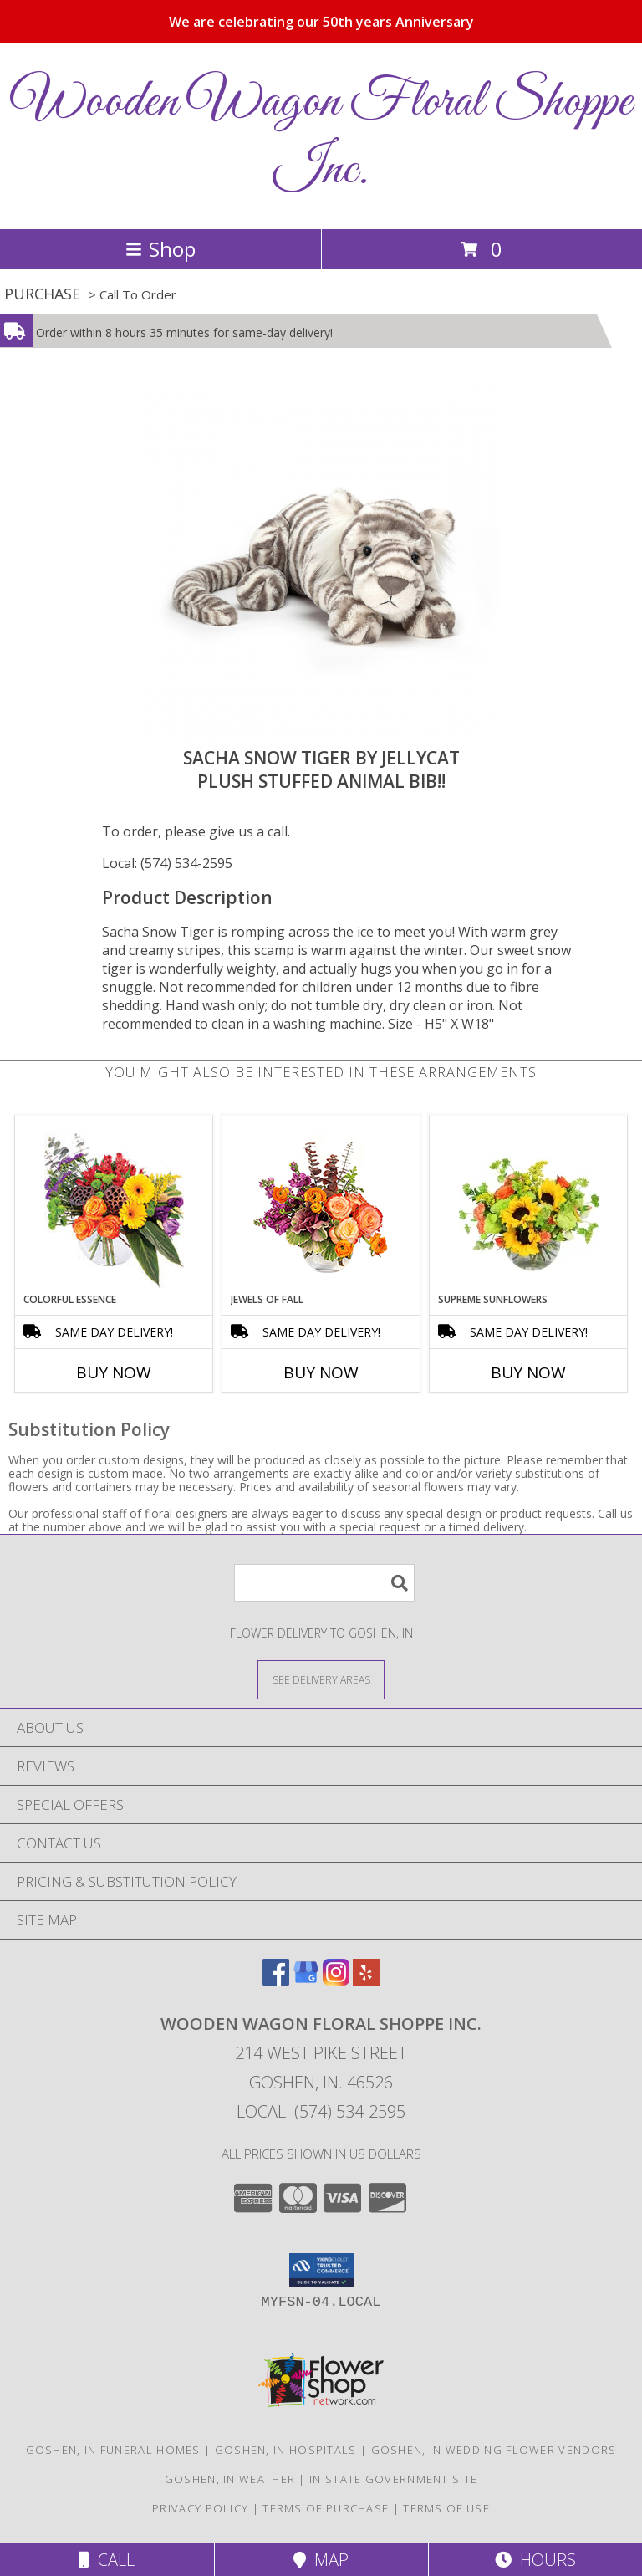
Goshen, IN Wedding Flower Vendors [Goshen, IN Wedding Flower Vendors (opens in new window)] (494, 2449)
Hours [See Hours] (535, 2559)
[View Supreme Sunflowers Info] (529, 1204)
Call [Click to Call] (107, 2559)
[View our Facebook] (275, 1980)
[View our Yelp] (366, 1980)
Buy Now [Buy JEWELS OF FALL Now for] (321, 1372)
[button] (321, 2270)
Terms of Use (446, 2508)
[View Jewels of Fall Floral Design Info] (321, 1204)
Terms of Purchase (325, 2508)
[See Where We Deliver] (321, 1679)
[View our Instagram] (336, 1980)
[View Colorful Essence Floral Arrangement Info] (114, 1204)
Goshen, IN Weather (230, 2479)
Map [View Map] (321, 2559)
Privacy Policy (200, 2508)
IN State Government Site (393, 2479)
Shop (160, 249)
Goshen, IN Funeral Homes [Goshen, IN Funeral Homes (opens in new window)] (113, 2449)
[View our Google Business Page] (306, 1980)
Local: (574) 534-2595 (167, 863)
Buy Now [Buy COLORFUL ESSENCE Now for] (113, 1372)
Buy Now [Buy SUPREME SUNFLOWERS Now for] (528, 1372)
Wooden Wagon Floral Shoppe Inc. (321, 136)
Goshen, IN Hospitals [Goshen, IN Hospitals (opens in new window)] (286, 2449)
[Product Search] (324, 1583)
